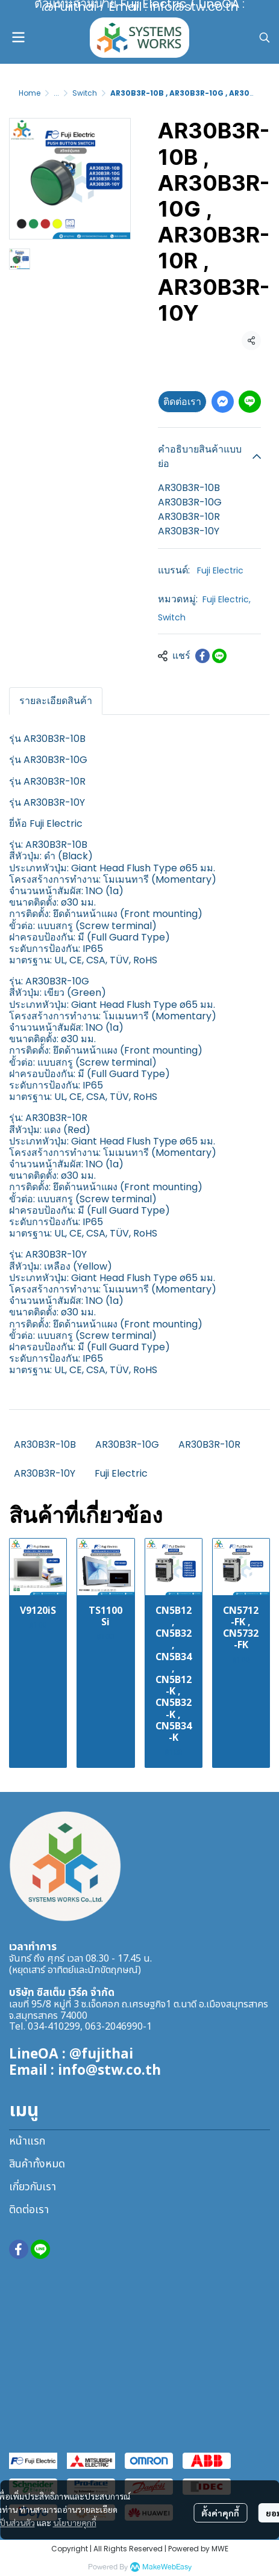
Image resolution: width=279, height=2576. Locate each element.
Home (29, 93)
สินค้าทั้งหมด (37, 2164)
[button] (264, 37)
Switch (84, 93)
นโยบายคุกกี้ (74, 2522)
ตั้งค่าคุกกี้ (220, 2512)
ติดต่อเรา (182, 402)
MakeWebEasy (167, 2567)
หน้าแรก (27, 2141)
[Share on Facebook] (202, 656)
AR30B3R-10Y (44, 1473)
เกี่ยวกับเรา (32, 2187)
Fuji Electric (220, 570)
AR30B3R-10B (45, 1444)
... (56, 93)
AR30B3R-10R (209, 1444)
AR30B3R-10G (127, 1444)
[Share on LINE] (219, 656)
